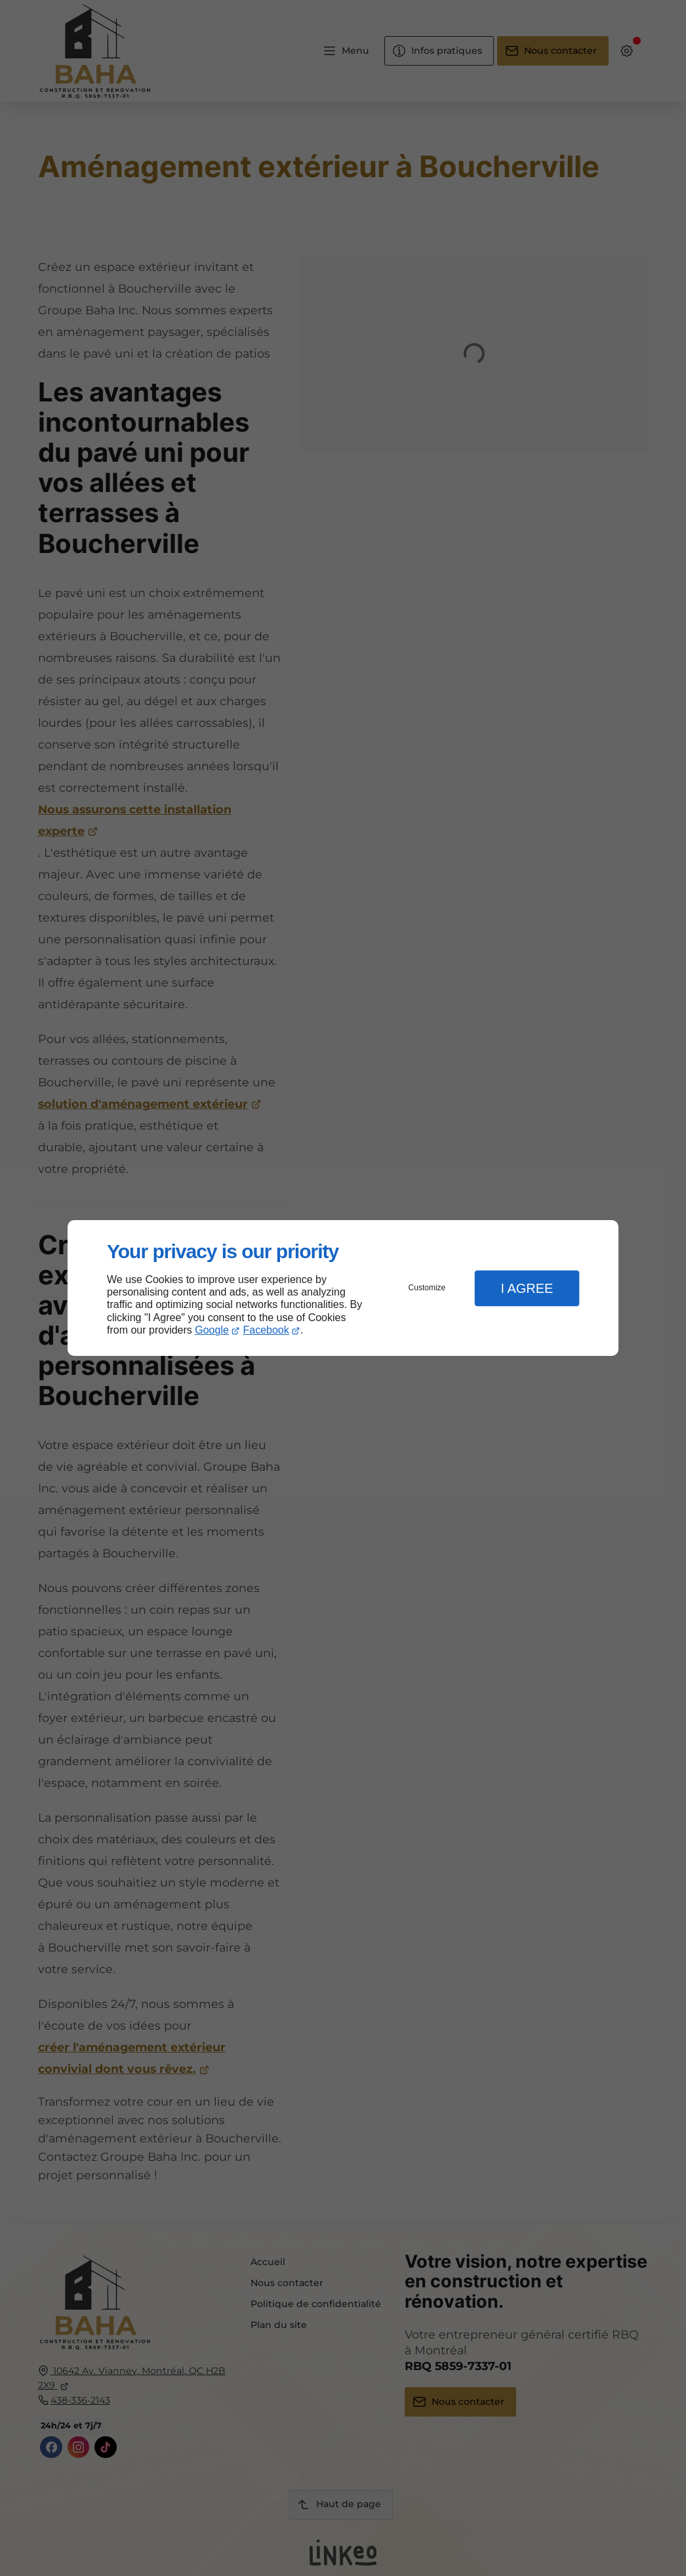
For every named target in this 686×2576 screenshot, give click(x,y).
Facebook (266, 1330)
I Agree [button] (526, 1288)
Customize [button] (427, 1287)
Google (212, 1330)
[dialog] (343, 1288)
